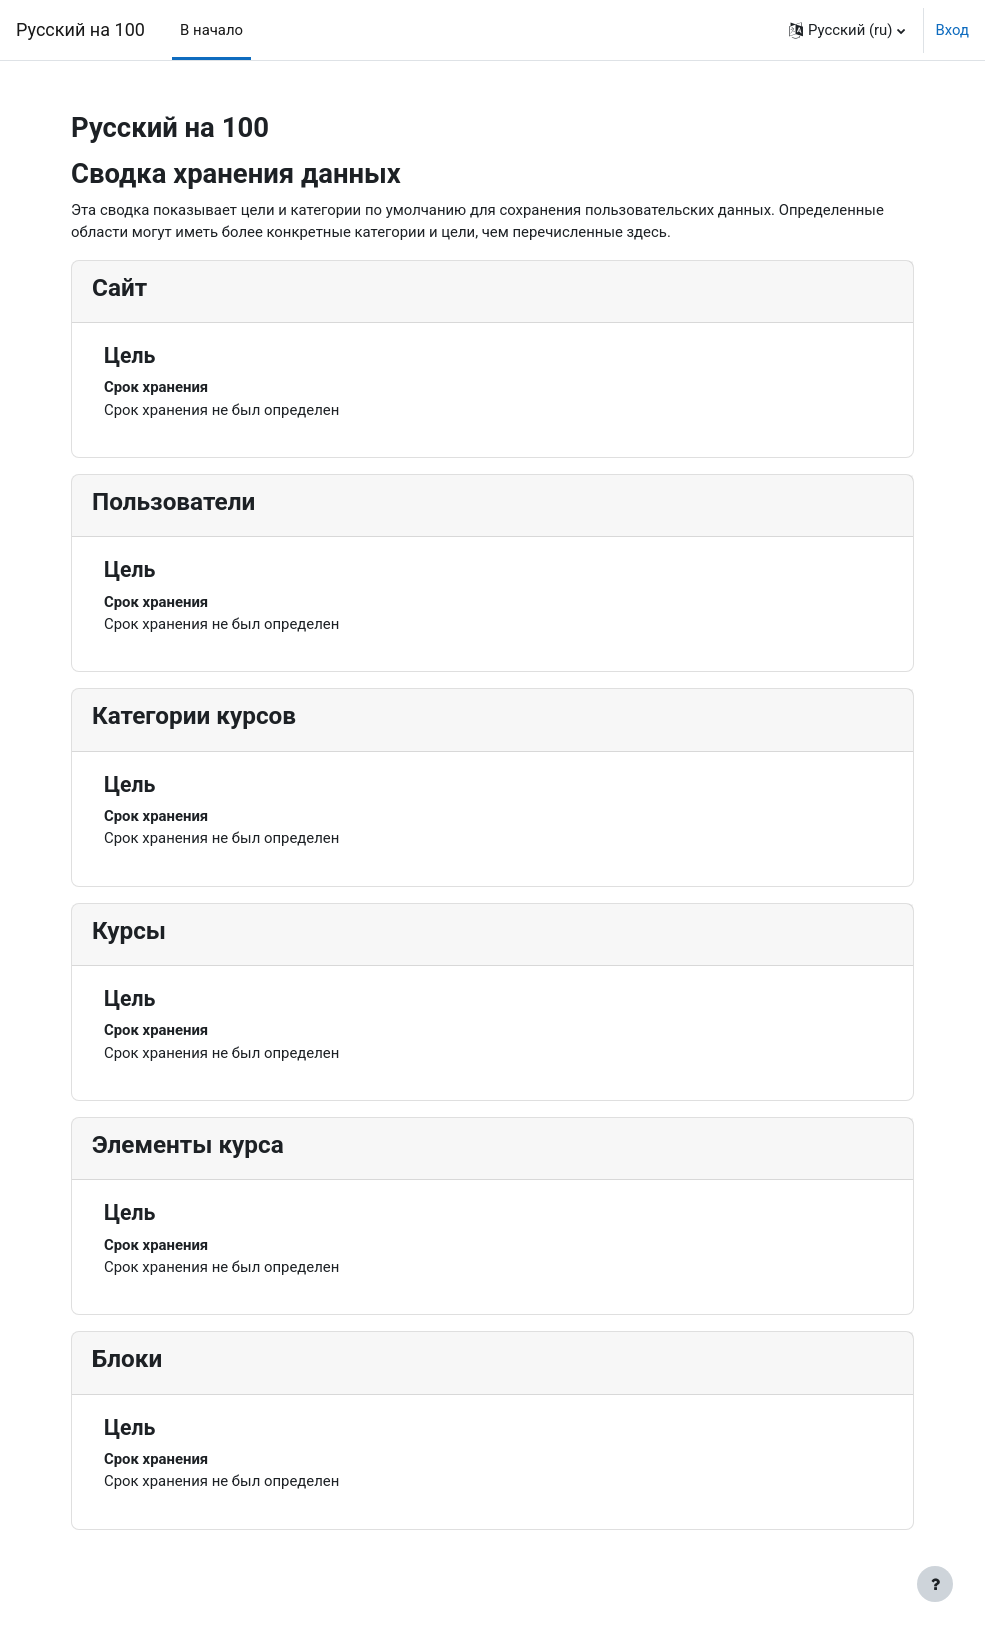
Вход (952, 30)
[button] (847, 30)
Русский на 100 (80, 29)
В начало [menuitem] (211, 30)
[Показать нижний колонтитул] (935, 1584)
